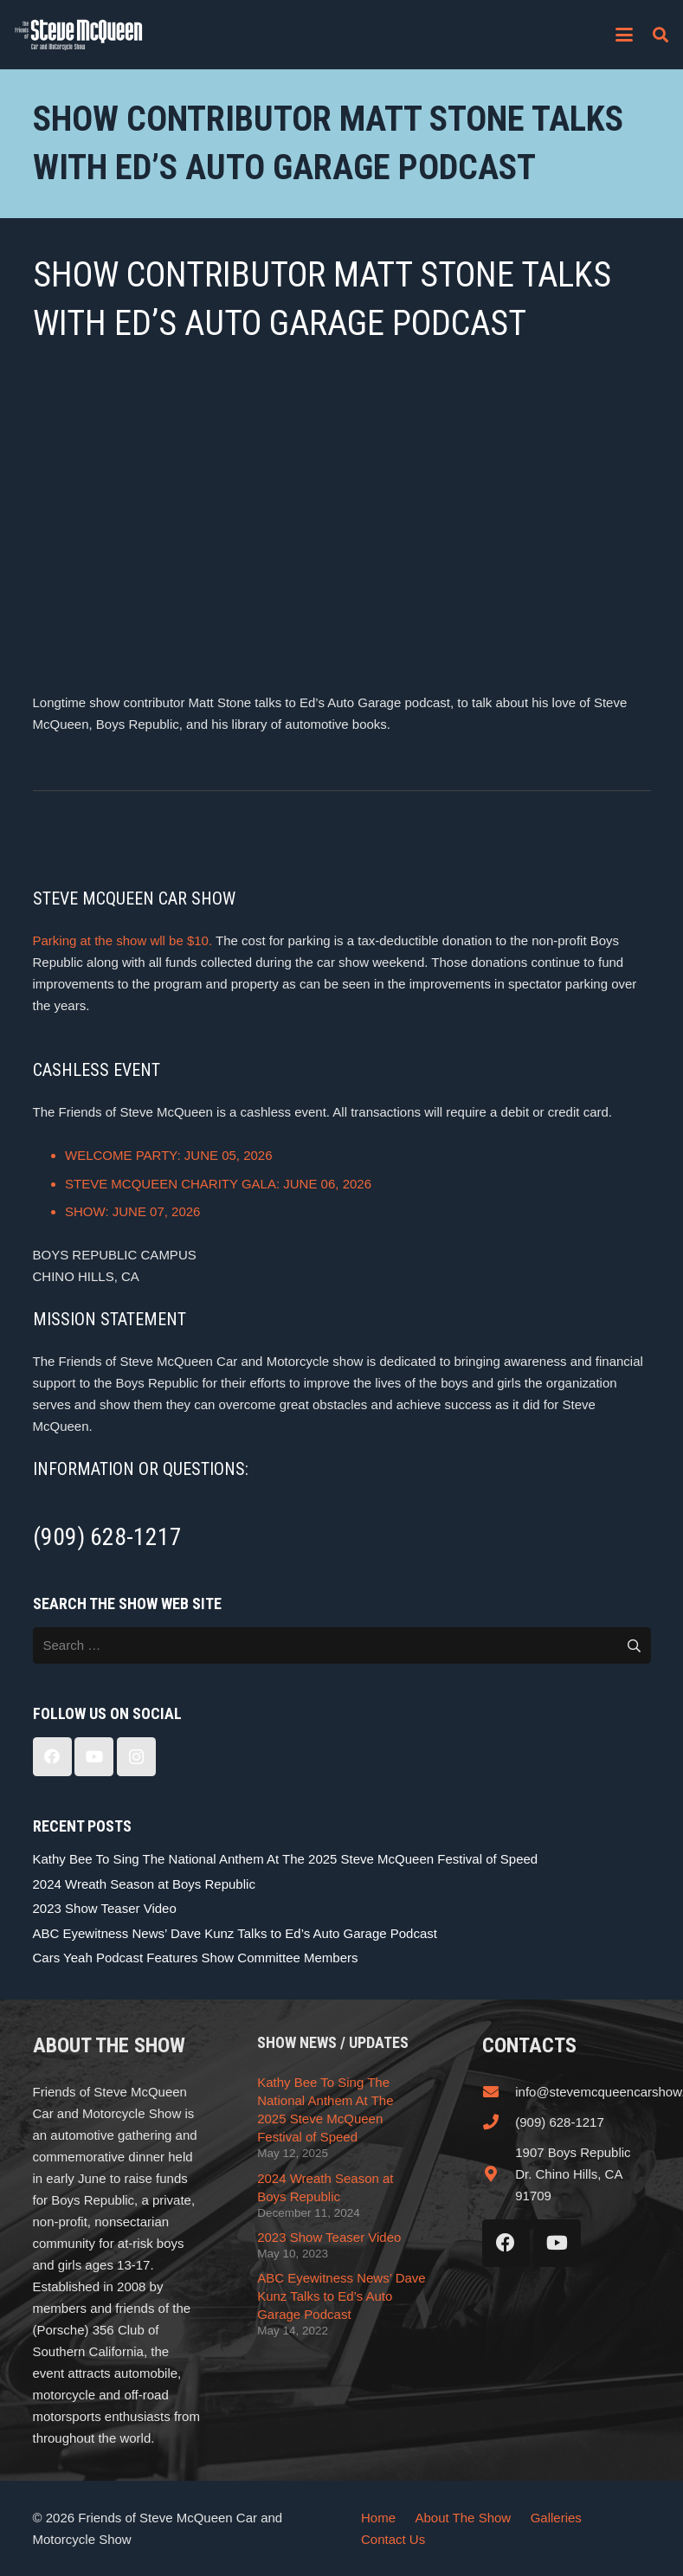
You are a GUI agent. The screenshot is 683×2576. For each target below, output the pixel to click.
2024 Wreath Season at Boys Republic (144, 1884)
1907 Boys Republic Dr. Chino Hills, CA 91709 (572, 2174)
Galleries (556, 2517)
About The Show (464, 2517)
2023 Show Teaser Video (105, 1908)
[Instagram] (136, 1756)
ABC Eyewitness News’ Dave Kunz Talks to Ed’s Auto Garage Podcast (235, 1933)
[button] (624, 34)
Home (378, 2517)
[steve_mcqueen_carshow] (79, 34)
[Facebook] (52, 1756)
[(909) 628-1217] (498, 2121)
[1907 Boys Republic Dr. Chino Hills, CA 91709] (498, 2173)
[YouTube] (93, 1756)
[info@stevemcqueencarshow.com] (498, 2091)
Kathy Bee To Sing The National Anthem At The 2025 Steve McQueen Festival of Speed (285, 1859)
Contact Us (393, 2539)
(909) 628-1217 (559, 2122)
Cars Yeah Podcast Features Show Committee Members (195, 1957)
